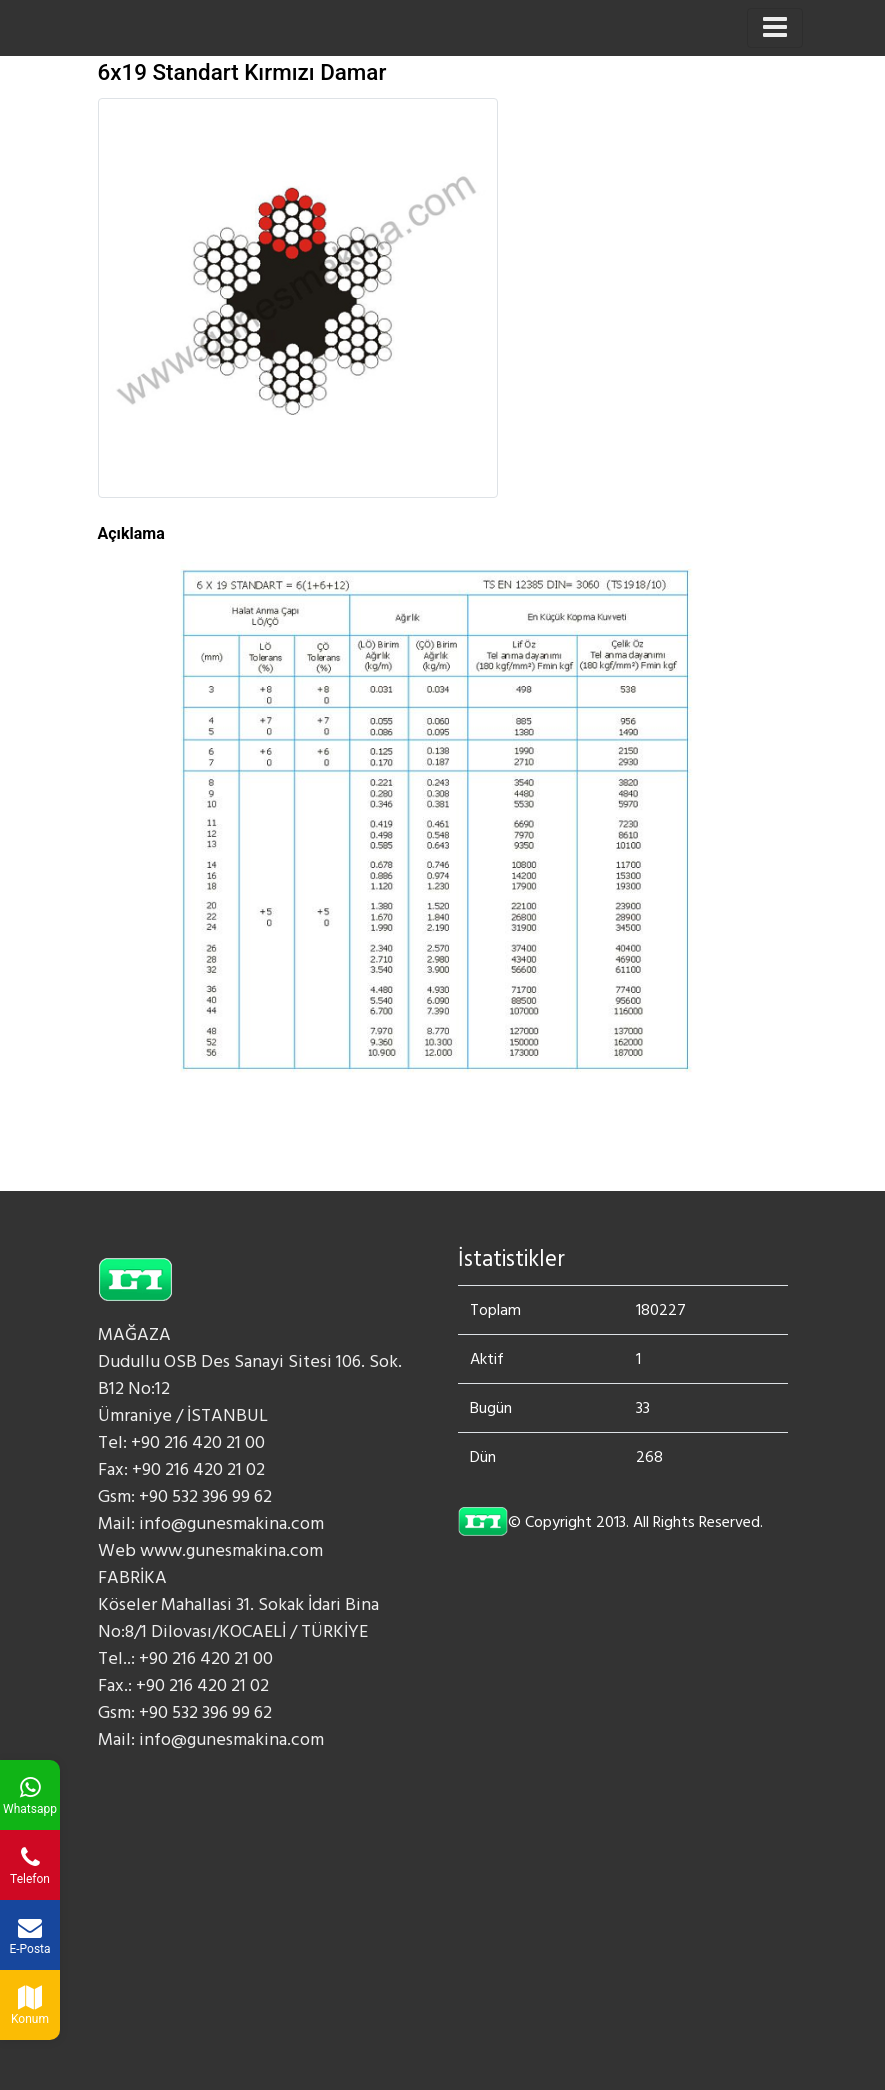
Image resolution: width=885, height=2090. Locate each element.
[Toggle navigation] (775, 28)
